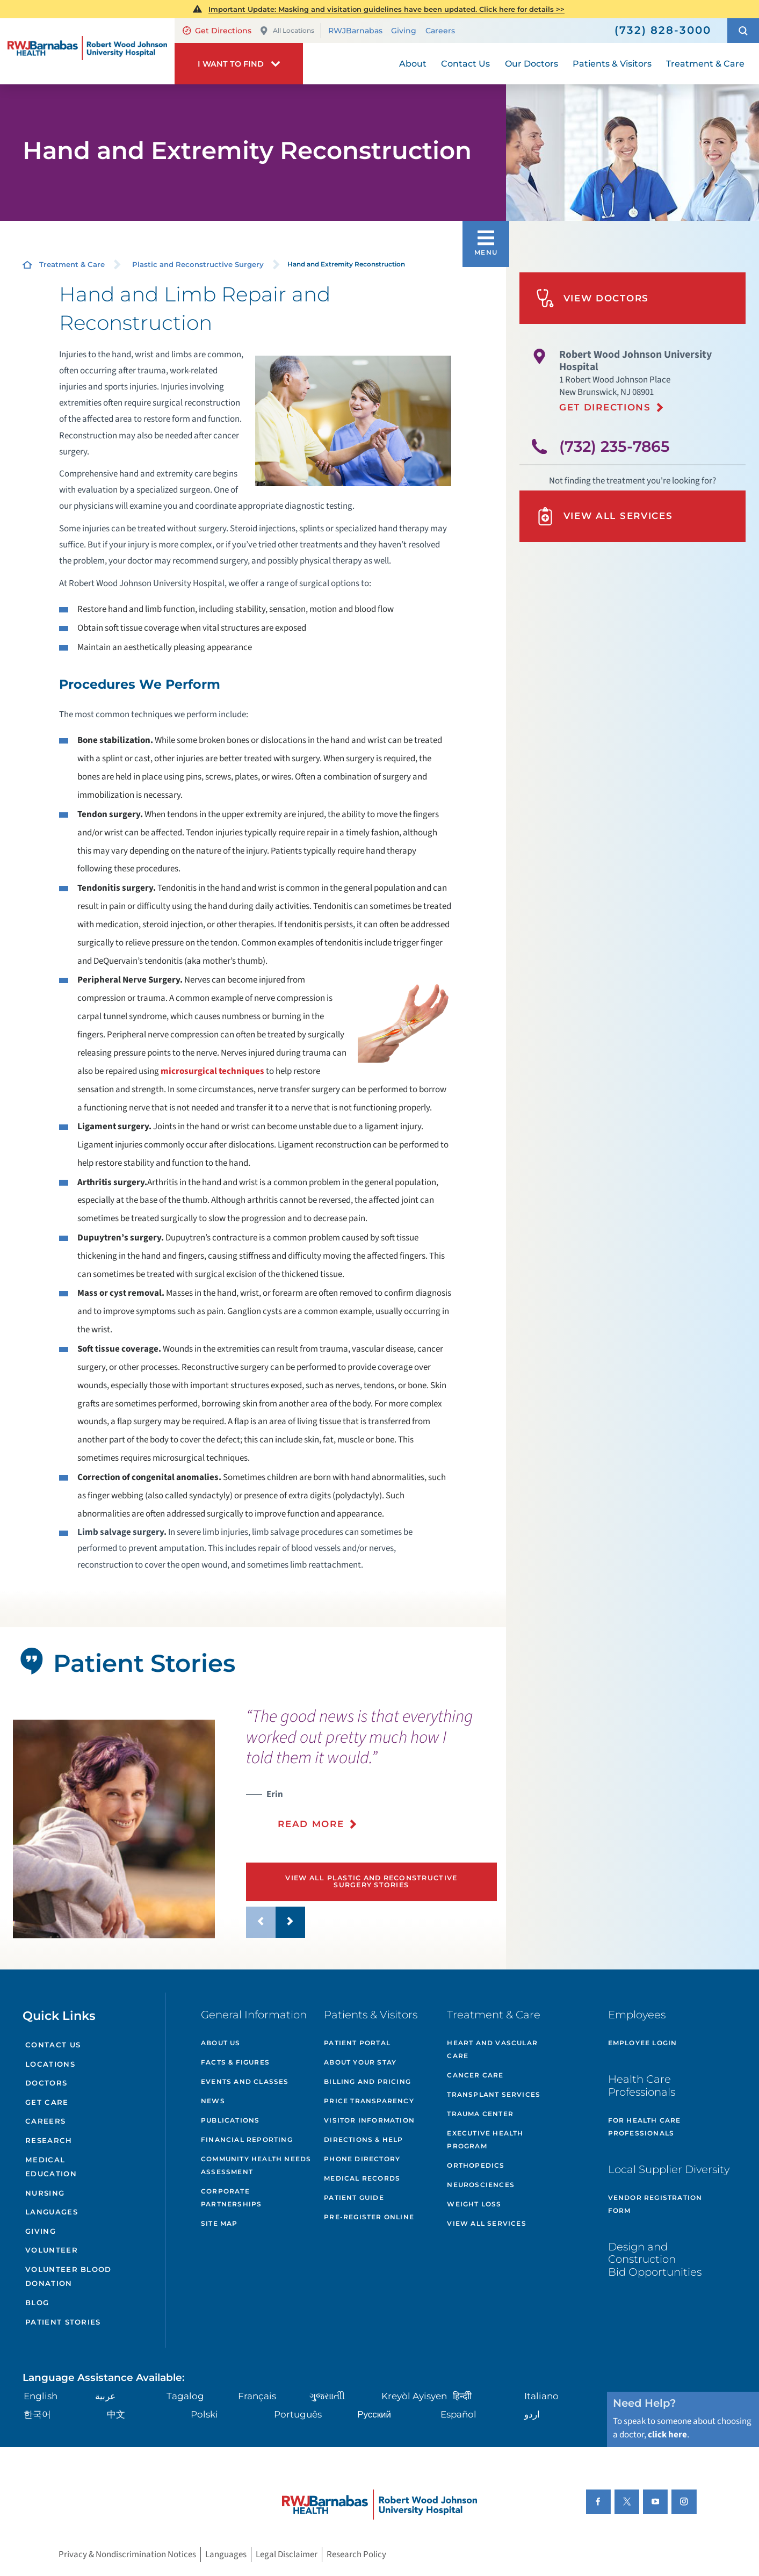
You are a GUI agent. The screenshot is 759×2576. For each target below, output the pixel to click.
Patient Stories (63, 2322)
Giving (403, 30)
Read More (311, 1824)
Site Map (219, 2223)
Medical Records (362, 2178)
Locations (50, 2064)
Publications (230, 2120)
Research (49, 2140)
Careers (440, 30)
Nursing (44, 2193)
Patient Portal (357, 2043)
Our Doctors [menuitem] (531, 64)
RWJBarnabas (355, 30)
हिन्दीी (462, 2396)
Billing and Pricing (367, 2081)
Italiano (541, 2396)
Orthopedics (475, 2165)
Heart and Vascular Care (492, 2049)
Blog (37, 2302)
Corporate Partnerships (231, 2197)
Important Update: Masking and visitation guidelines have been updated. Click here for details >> (386, 9)
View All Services (604, 516)
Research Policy (356, 2554)
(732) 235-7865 (614, 446)
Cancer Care (475, 2075)
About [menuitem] (413, 64)
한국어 (37, 2414)
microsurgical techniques (212, 1071)
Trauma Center (480, 2114)
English (40, 2396)
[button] (743, 31)
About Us (221, 2043)
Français (257, 2396)
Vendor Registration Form (655, 2203)
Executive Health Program (485, 2139)
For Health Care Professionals (644, 2126)
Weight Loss (474, 2204)
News (213, 2101)
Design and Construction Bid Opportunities (655, 2259)
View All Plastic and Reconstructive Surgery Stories (371, 1881)
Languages (51, 2211)
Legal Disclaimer (286, 2554)
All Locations (286, 30)
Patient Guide (354, 2197)
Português (298, 2414)
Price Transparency (369, 2101)
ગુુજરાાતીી (327, 2396)
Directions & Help (363, 2139)
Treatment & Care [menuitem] (705, 64)
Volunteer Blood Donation (68, 2276)
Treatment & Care (72, 264)
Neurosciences (481, 2185)
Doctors (46, 2083)
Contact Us (53, 2044)
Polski (204, 2414)
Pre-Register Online (369, 2217)
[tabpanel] (114, 1829)
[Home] (87, 51)
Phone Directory (362, 2159)
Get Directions (217, 30)
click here (667, 2434)
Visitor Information (369, 2120)
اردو (532, 2414)
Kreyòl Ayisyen (414, 2396)
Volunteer (51, 2250)
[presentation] (371, 1775)
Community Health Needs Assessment (256, 2165)
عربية (105, 2396)
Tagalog (185, 2396)
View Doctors (592, 298)
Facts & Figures (235, 2062)
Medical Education (51, 2166)
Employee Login (642, 2043)
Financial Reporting (247, 2139)
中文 (116, 2414)
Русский (374, 2414)
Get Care (47, 2102)
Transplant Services (493, 2094)
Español (458, 2414)
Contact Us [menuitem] (465, 64)
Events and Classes (245, 2081)
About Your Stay (360, 2062)
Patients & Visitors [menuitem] (612, 64)
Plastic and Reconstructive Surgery (198, 264)
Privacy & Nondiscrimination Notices (127, 2554)
